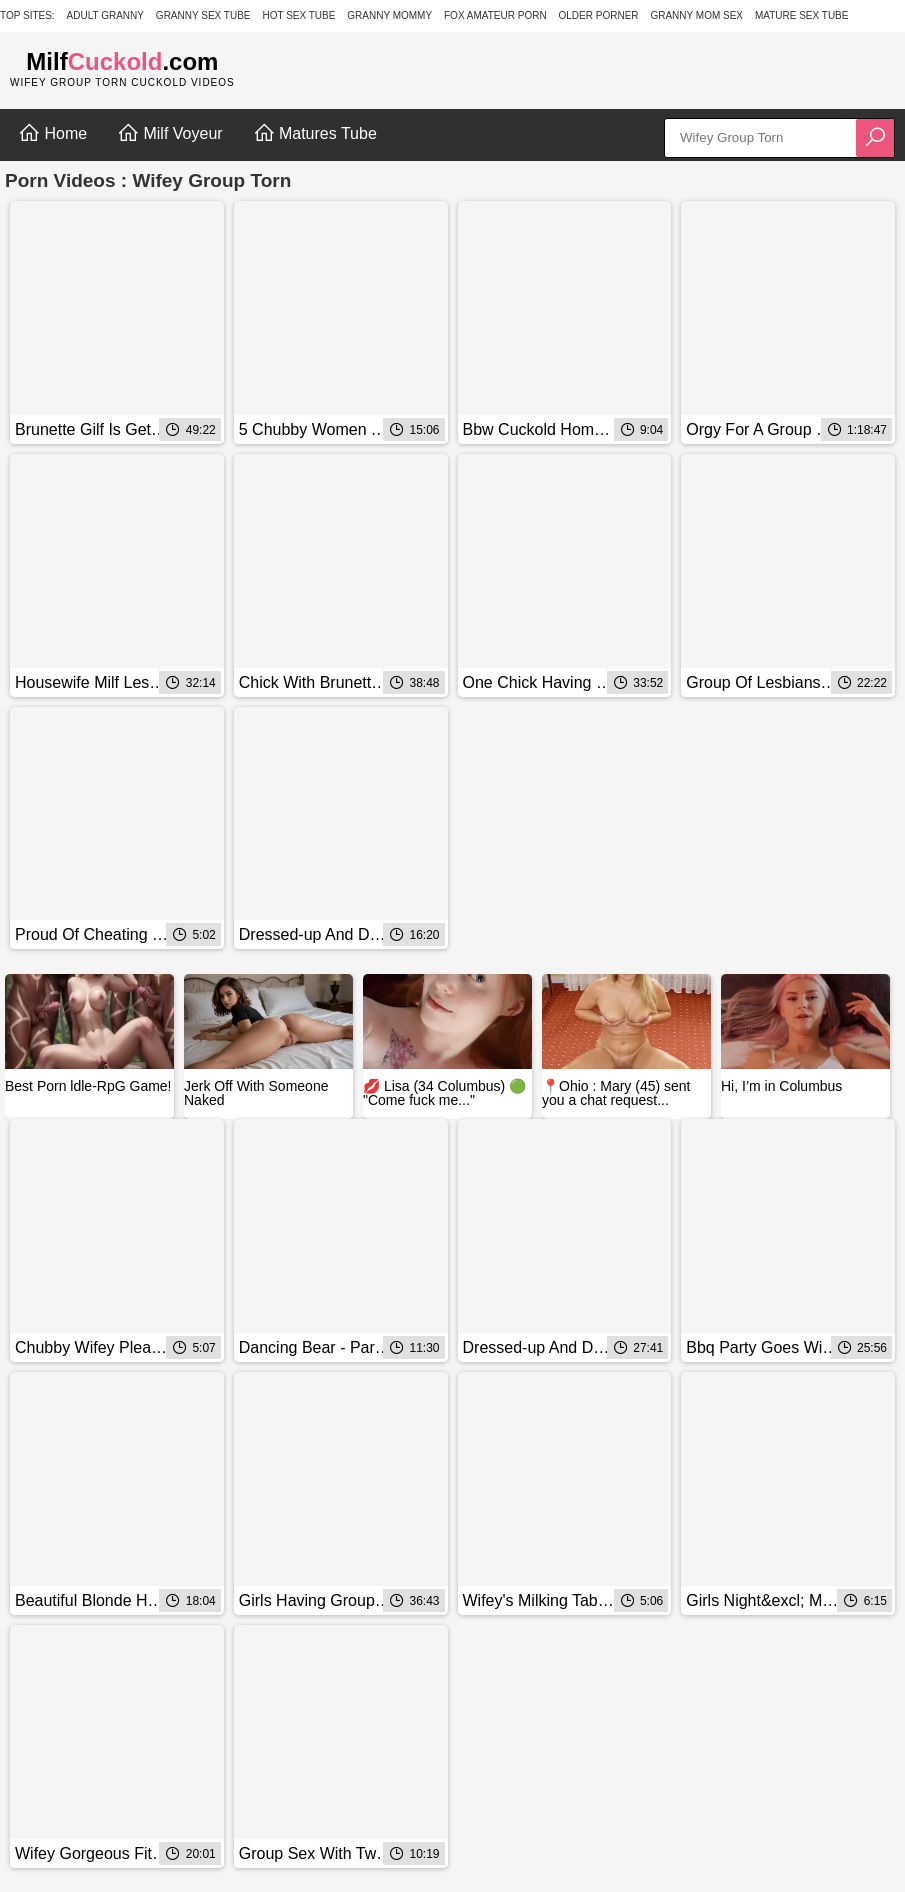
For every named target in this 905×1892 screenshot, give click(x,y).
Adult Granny (105, 15)
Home (52, 133)
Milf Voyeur (170, 133)
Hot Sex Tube (298, 15)
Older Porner (599, 15)
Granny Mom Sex (696, 15)
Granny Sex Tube (203, 15)
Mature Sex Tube (802, 15)
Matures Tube (315, 133)
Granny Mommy (389, 15)
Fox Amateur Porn (495, 15)
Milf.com (122, 61)
